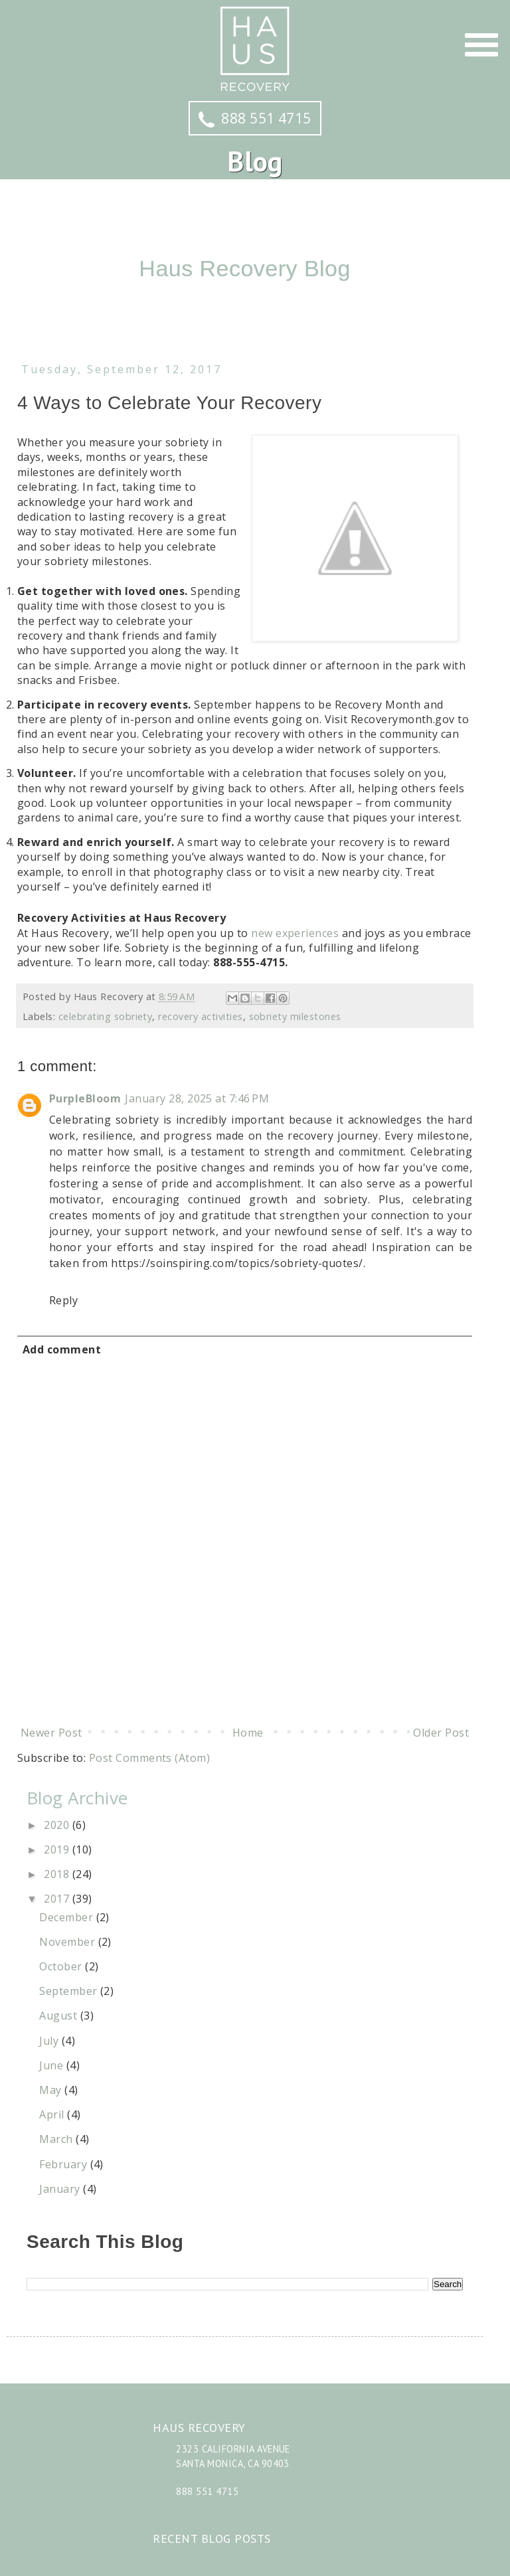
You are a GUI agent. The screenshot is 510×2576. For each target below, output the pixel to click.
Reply (63, 1300)
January (61, 2189)
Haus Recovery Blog (245, 268)
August (59, 2015)
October (62, 1966)
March (57, 2139)
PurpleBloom (85, 1098)
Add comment (62, 1349)
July (50, 2040)
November (68, 1941)
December (67, 1917)
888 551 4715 (255, 118)
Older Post (441, 1732)
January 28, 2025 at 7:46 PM (197, 1098)
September (69, 1991)
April (53, 2114)
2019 (58, 1849)
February (64, 2164)
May (51, 2090)
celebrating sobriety (105, 1016)
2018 (58, 1874)
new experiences (295, 933)
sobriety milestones (295, 1016)
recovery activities (200, 1016)
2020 (58, 1825)
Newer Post (51, 1732)
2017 (58, 1898)
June (52, 2065)
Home (248, 1732)
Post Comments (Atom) (150, 1758)
